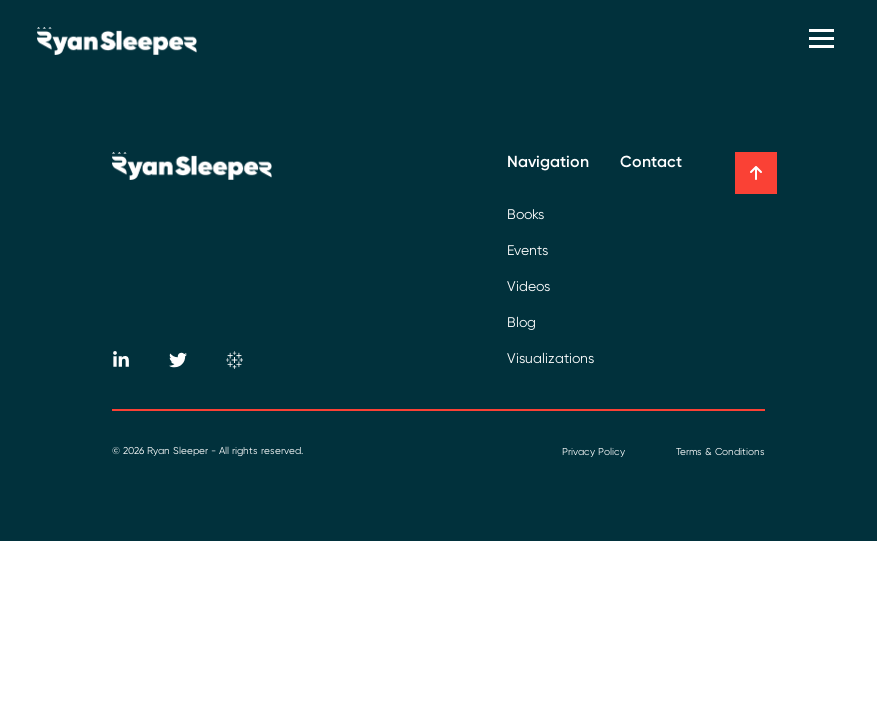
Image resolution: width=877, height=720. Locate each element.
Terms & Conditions (720, 451)
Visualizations (550, 358)
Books (525, 214)
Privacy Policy (593, 451)
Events (527, 250)
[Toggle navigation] (824, 40)
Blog (521, 322)
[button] (756, 173)
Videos (528, 286)
